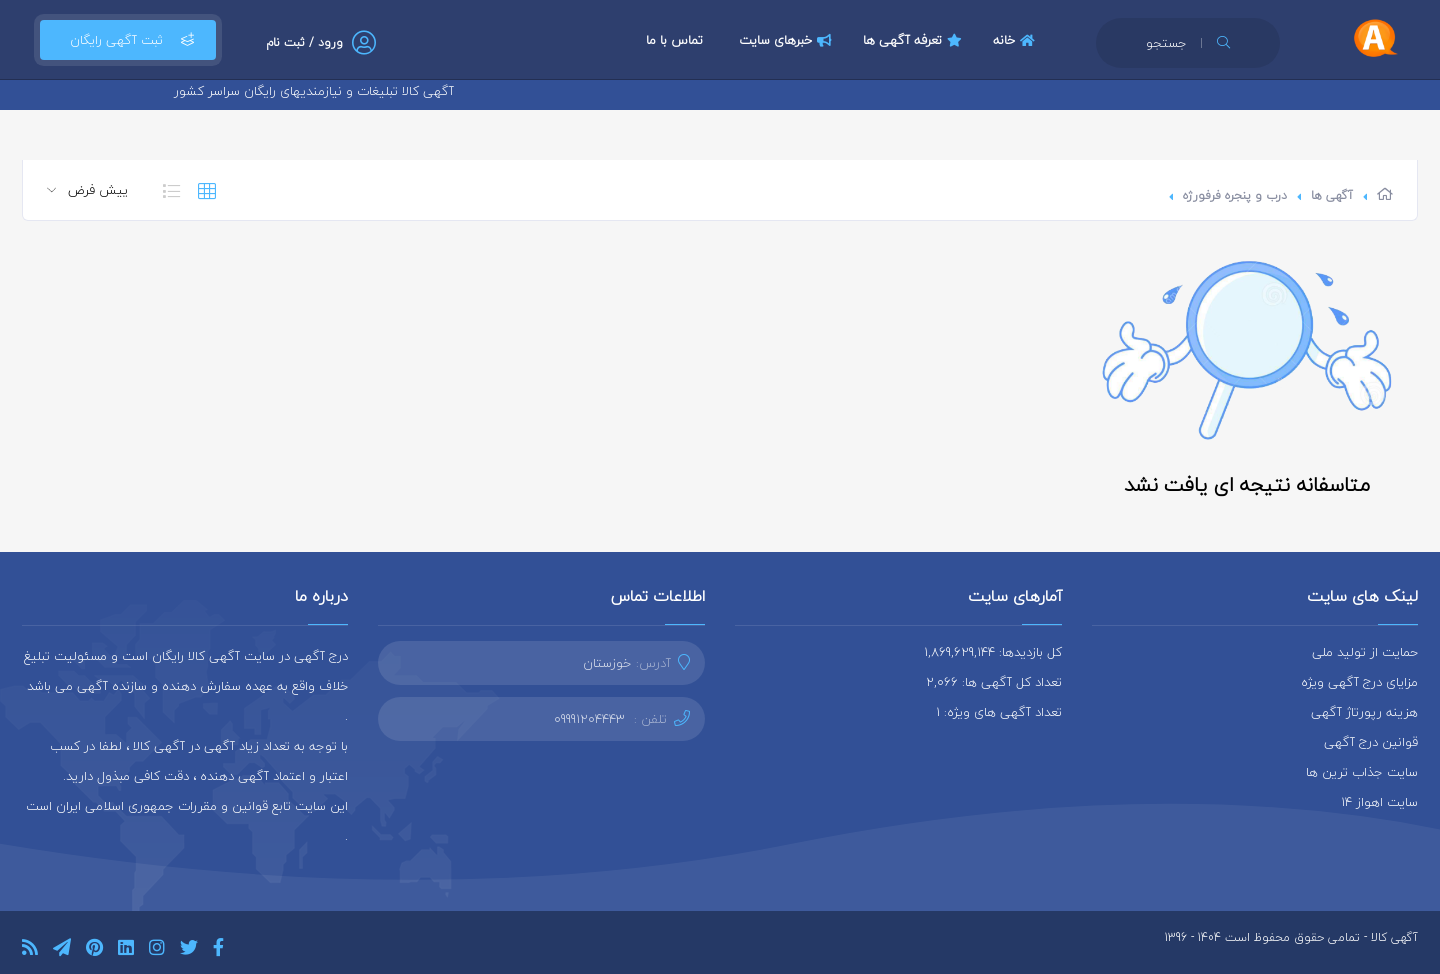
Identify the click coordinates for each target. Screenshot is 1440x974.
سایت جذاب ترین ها (1362, 772)
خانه (1016, 40)
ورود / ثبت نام (304, 42)
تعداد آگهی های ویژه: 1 (999, 712)
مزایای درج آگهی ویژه (1359, 682)
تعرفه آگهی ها (915, 40)
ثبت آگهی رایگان (128, 40)
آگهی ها (1332, 195)
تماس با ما (674, 40)
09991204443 (589, 719)
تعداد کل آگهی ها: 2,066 (994, 682)
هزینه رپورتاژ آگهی (1364, 712)
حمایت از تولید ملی (1365, 652)
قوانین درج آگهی (1371, 742)
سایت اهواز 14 (1379, 802)
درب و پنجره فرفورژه (1235, 195)
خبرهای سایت (788, 40)
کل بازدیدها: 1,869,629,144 (993, 652)
